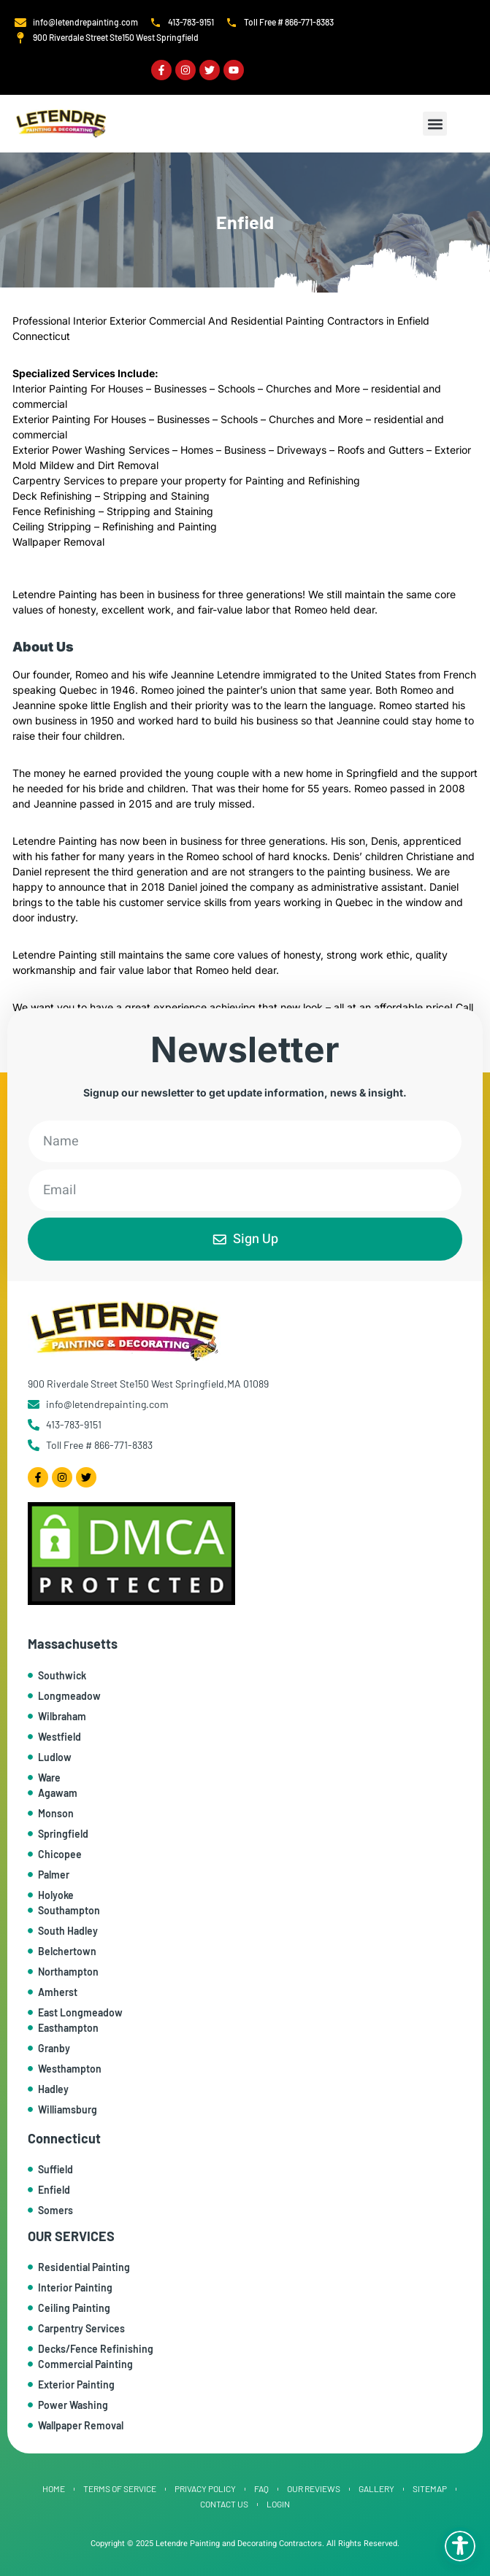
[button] (435, 124)
